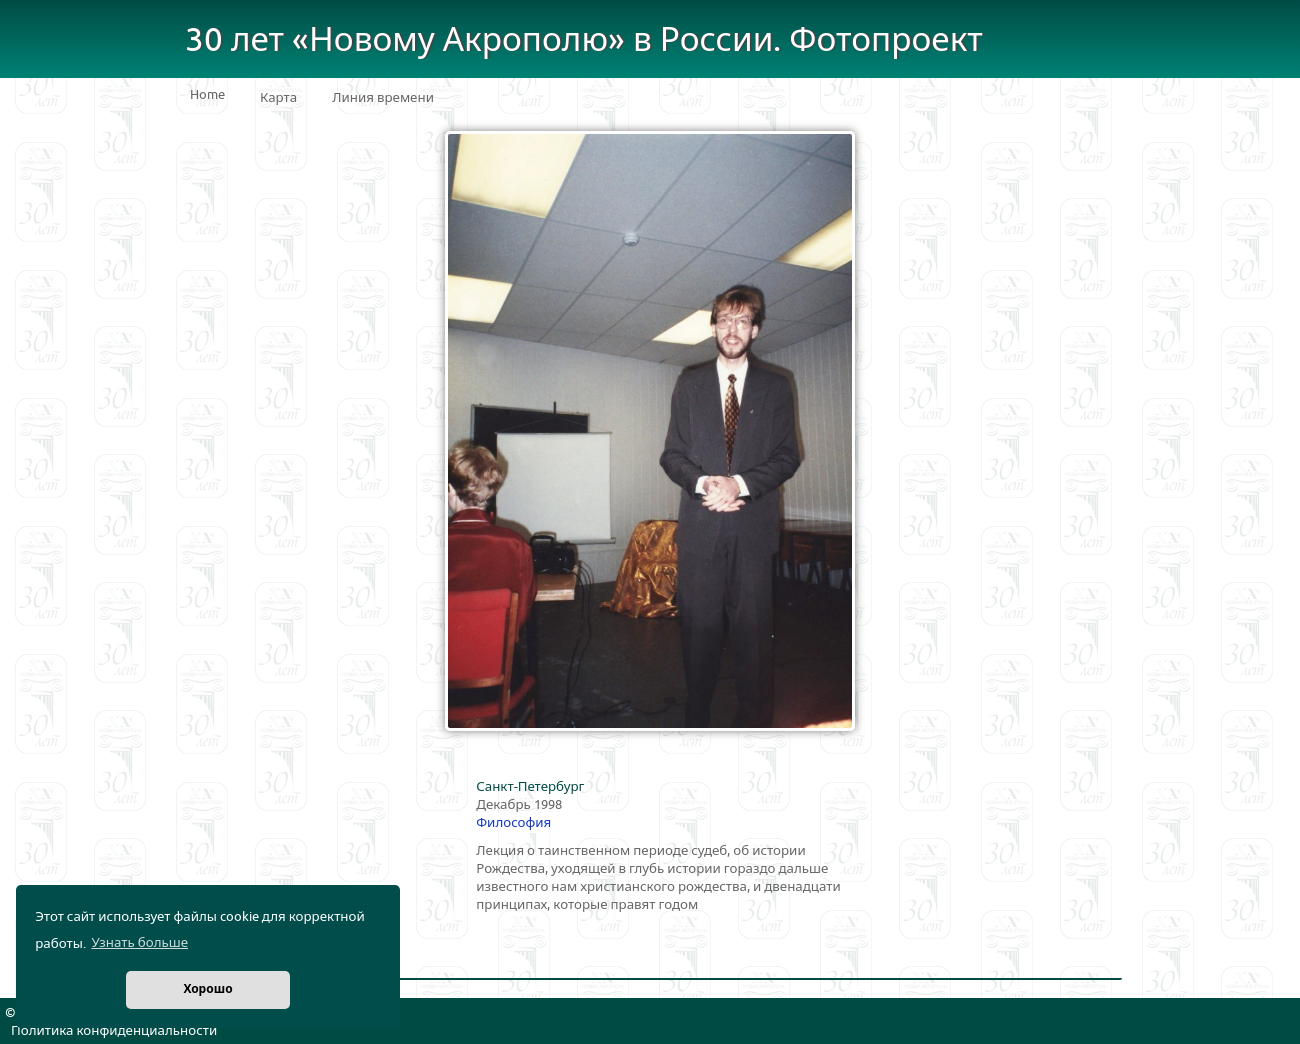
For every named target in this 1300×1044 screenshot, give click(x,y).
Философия (513, 823)
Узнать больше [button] (139, 943)
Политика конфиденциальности (114, 1031)
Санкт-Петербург (530, 787)
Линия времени (383, 98)
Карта (278, 98)
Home (207, 95)
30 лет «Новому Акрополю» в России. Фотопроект (584, 40)
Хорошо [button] (207, 989)
